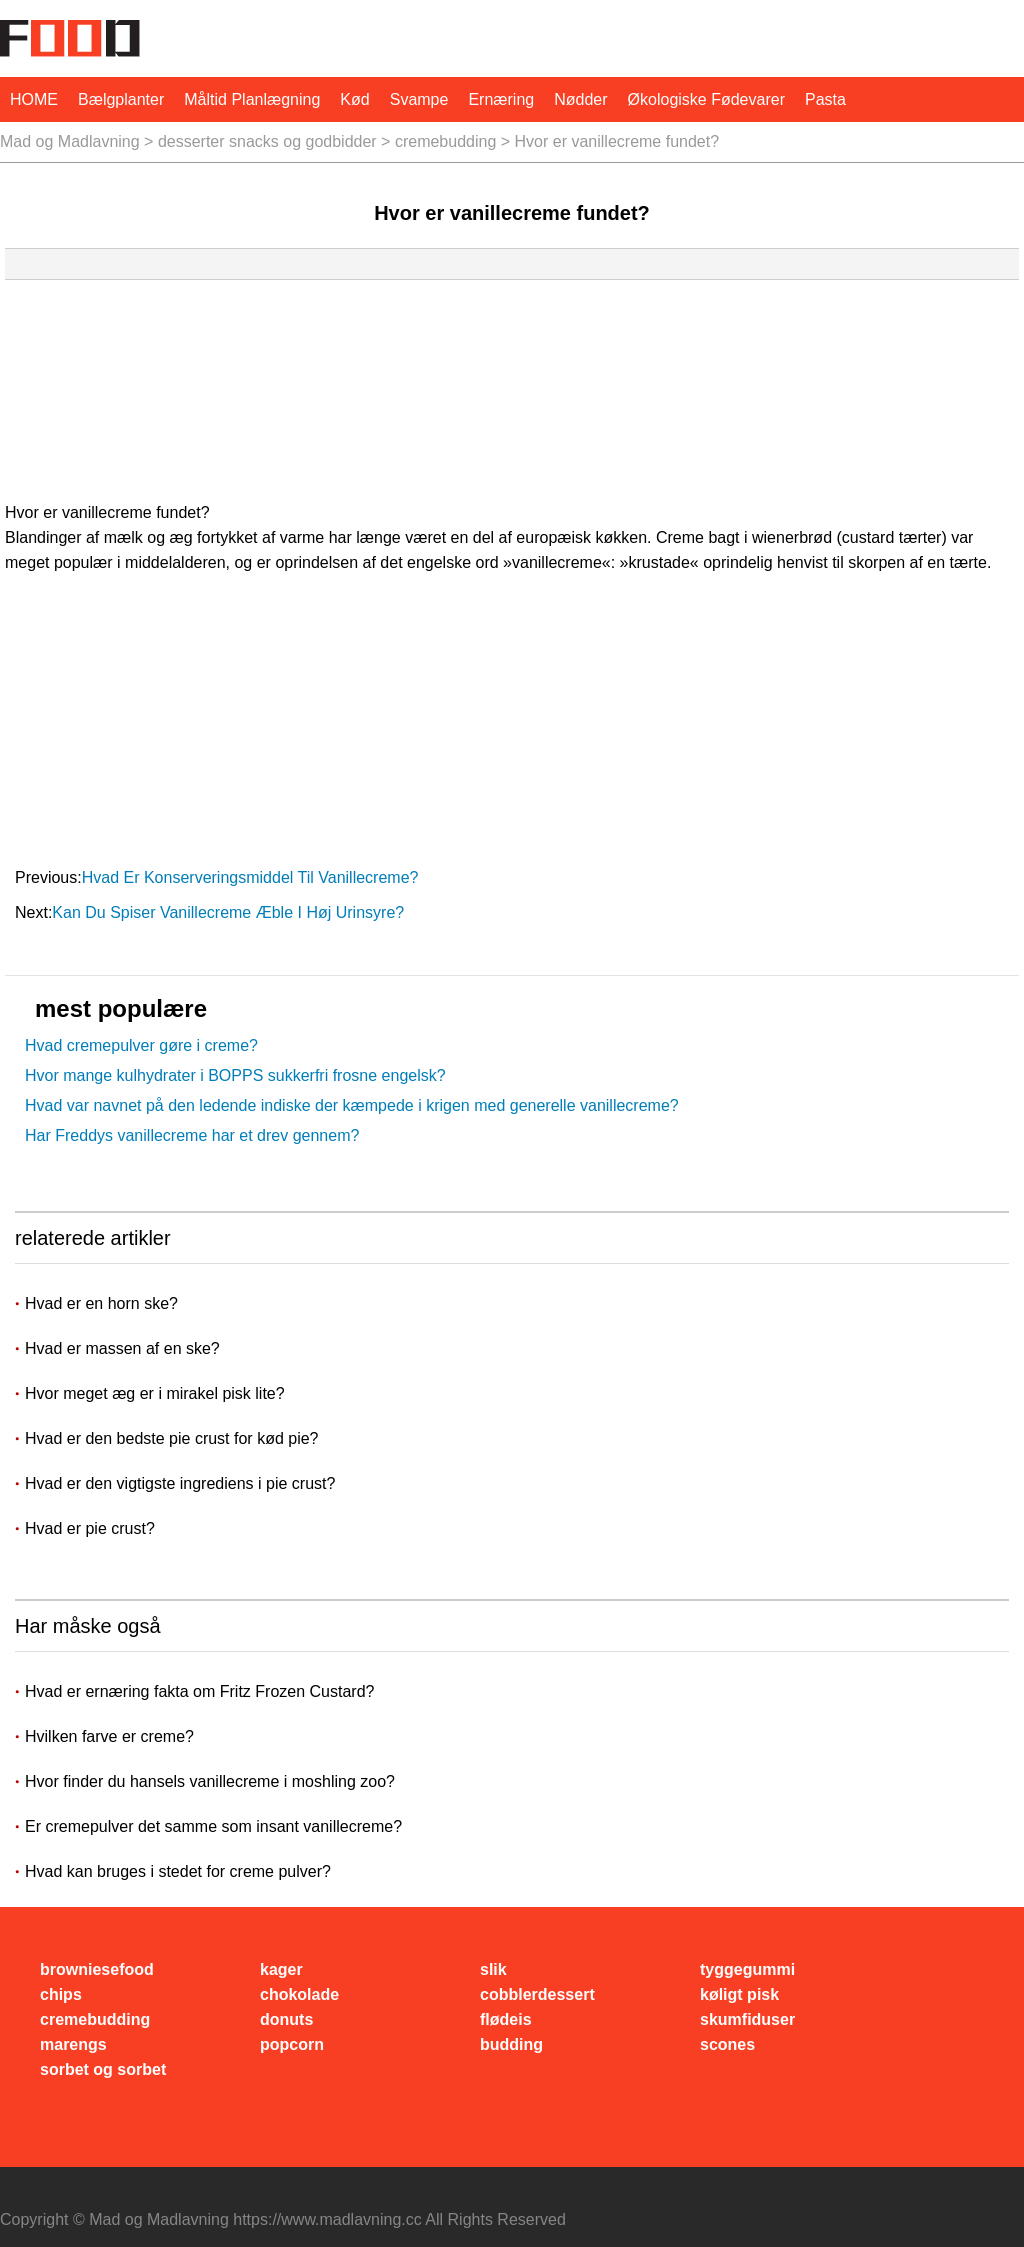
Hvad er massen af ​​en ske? (124, 1348)
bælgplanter (121, 99)
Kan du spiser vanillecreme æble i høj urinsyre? (230, 912)
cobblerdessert (537, 1994)
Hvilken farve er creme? (109, 1736)
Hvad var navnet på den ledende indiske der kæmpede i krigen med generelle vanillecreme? (352, 1105)
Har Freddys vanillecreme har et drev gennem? (192, 1135)
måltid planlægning (252, 99)
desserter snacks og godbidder (267, 141)
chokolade (299, 1994)
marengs (73, 2044)
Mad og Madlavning (70, 141)
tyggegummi (747, 1969)
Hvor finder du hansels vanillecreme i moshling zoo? (210, 1781)
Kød (354, 99)
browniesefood (97, 1969)
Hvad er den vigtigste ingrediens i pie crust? (182, 1483)
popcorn (292, 2044)
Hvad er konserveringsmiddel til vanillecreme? (252, 877)
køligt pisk (739, 1994)
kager (281, 1969)
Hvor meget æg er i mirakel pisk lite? (157, 1393)
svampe (419, 99)
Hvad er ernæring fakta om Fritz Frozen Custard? (199, 1691)
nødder (580, 99)
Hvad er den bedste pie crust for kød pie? (174, 1438)
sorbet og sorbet (103, 2069)
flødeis (506, 2019)
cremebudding (445, 141)
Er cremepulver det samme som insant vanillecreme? (213, 1826)
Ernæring (501, 99)
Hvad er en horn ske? (103, 1303)
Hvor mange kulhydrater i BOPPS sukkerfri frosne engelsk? (235, 1075)
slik (493, 1969)
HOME (34, 99)
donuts (286, 2019)
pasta (825, 99)
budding (511, 2044)
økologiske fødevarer (706, 99)
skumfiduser (747, 2019)
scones (727, 2044)
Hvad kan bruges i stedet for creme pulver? (178, 1871)
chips (61, 1994)
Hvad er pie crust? (92, 1528)
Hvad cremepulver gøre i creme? (141, 1045)
